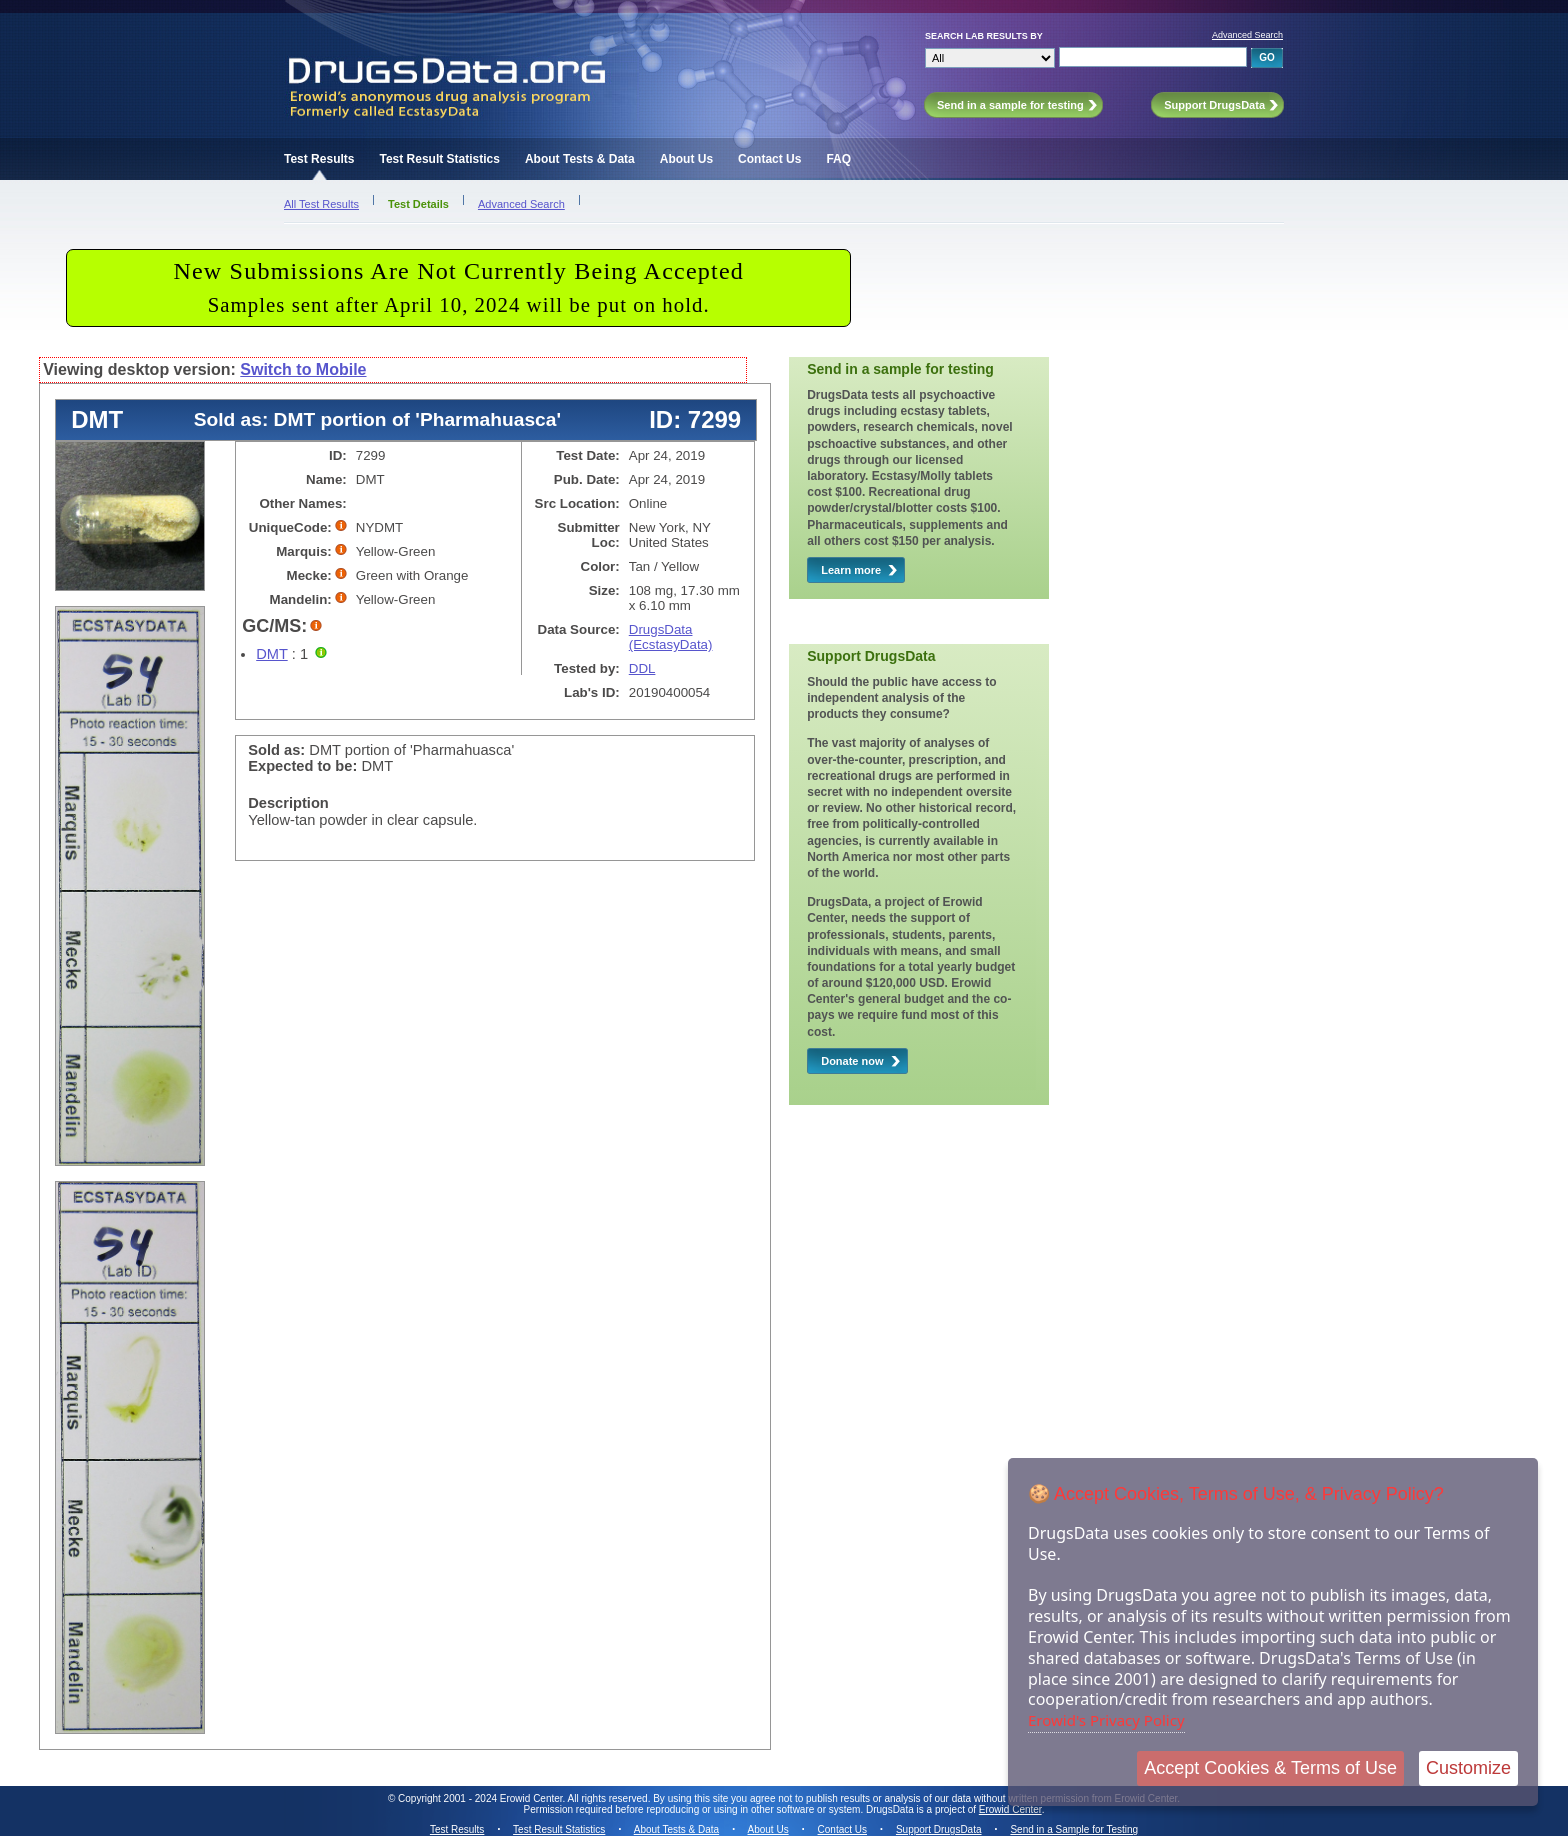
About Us (686, 159)
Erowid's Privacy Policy (1106, 1720)
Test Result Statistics (439, 159)
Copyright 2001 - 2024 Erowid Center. (481, 1798)
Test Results (319, 159)
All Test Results (321, 204)
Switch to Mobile (303, 369)
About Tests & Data (580, 159)
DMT (271, 654)
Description (288, 803)
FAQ (838, 159)
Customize (1468, 1768)
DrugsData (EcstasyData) (671, 637)
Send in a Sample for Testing (1074, 1829)
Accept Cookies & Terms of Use (1270, 1768)
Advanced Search (1247, 35)
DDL (642, 668)
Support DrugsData (939, 1829)
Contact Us (769, 159)
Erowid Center (1010, 1809)
